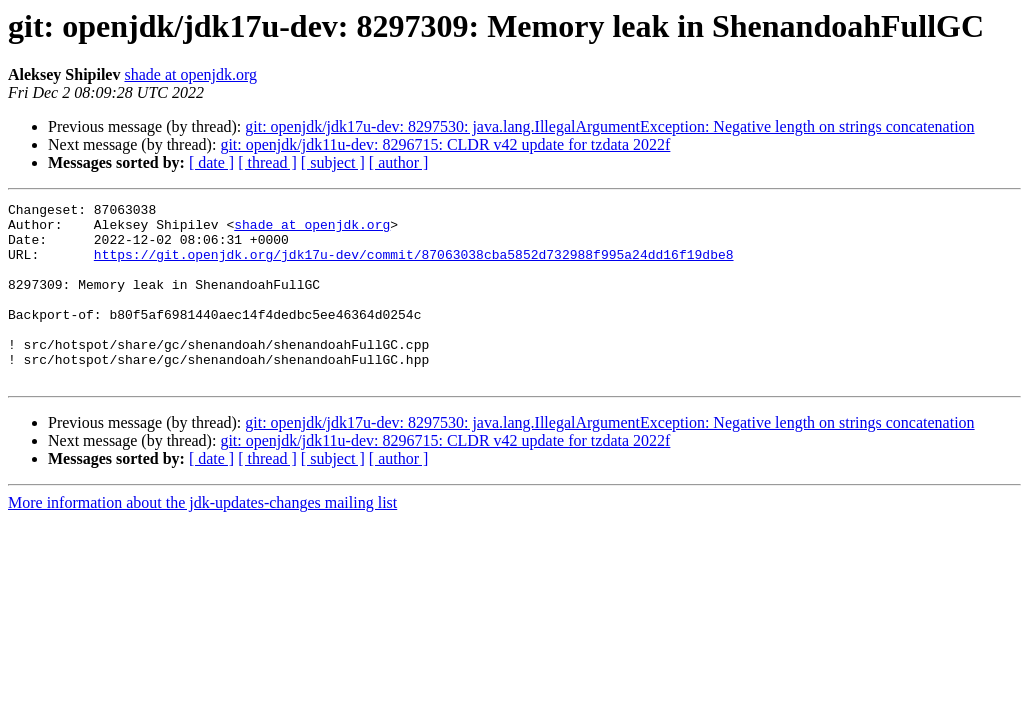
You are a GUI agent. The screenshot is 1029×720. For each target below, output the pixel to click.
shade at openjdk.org (190, 74)
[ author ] (399, 162)
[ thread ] (267, 162)
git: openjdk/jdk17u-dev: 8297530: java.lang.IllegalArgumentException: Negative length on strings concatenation (609, 126)
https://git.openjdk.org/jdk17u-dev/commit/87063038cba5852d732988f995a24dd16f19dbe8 (414, 266)
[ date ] (211, 162)
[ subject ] (333, 162)
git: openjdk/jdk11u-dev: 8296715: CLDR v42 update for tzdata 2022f (445, 144)
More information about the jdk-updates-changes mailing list (202, 538)
